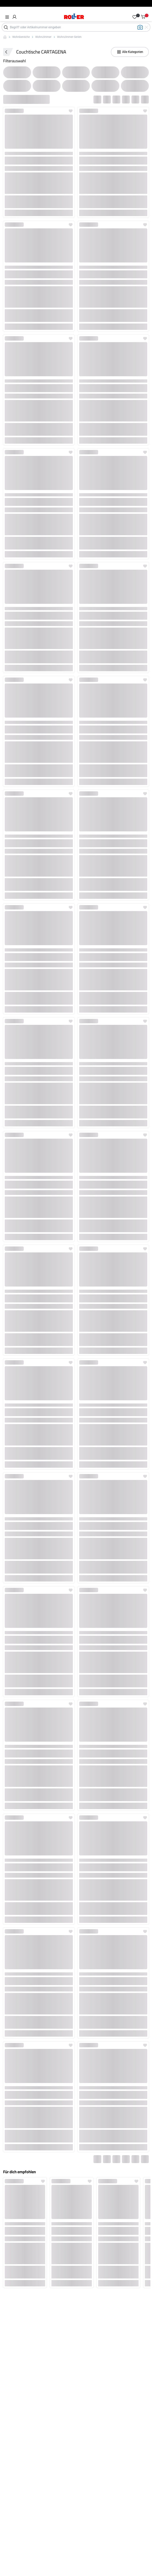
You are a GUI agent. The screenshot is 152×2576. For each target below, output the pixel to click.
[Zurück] (8, 52)
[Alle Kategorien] (130, 52)
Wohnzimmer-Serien (69, 36)
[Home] (74, 16)
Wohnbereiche (21, 36)
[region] (76, 2233)
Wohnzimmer (43, 36)
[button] (14, 16)
